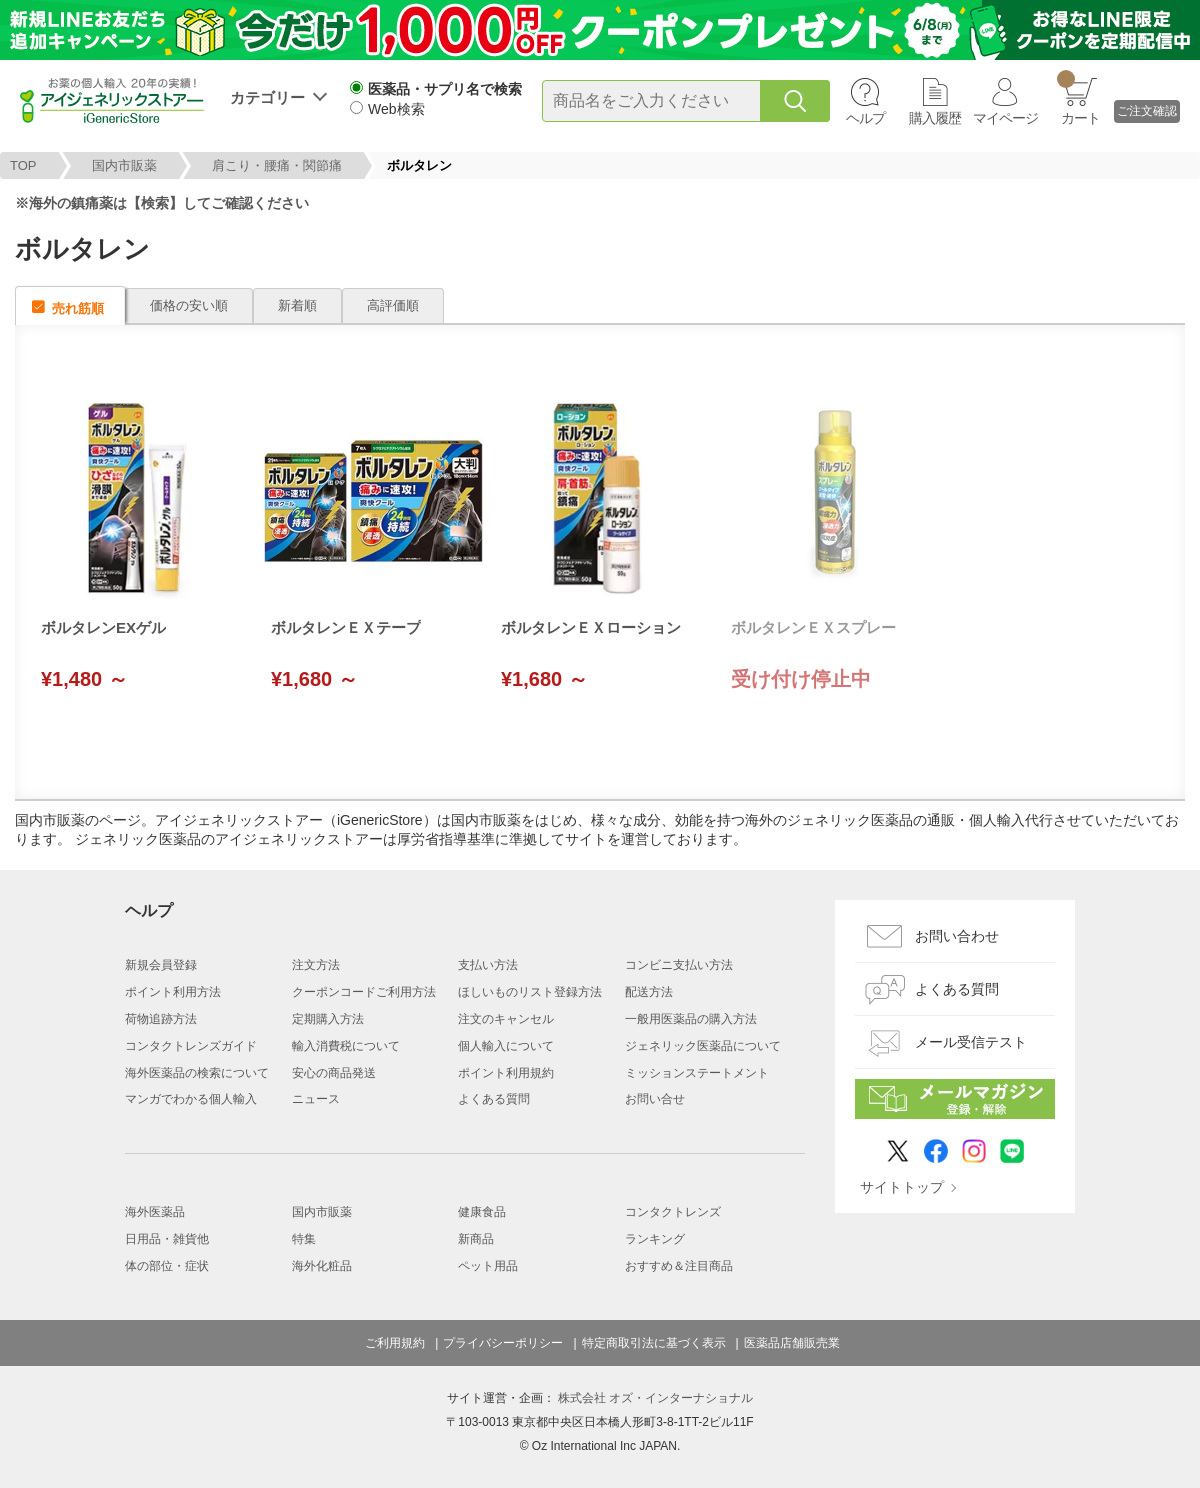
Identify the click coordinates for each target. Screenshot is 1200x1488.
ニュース (316, 1099)
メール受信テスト (971, 1042)
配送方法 (649, 992)
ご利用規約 (395, 1343)
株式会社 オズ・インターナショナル (655, 1398)
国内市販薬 (124, 165)
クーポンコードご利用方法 (364, 992)
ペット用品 (488, 1266)
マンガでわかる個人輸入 (191, 1099)
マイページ (1005, 118)
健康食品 (482, 1212)
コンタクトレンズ (673, 1212)
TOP (23, 165)
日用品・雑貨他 (167, 1239)
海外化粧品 (322, 1266)
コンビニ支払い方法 (679, 965)
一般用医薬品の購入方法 (691, 1019)
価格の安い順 (189, 305)
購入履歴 (935, 118)
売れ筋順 (78, 308)
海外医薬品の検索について (197, 1073)
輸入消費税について (346, 1046)
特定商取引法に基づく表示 (654, 1343)
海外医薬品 (155, 1212)
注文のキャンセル (506, 1019)
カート (1078, 98)
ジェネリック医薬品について (703, 1046)
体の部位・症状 (167, 1266)
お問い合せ (655, 1099)
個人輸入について (506, 1046)
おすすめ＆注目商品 (679, 1266)
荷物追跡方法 (161, 1019)
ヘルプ (865, 118)
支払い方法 (488, 965)
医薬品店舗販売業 (792, 1343)
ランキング (655, 1239)
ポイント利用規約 (506, 1073)
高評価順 (393, 305)
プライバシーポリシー (503, 1343)
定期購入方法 (328, 1019)
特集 (304, 1239)
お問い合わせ (957, 936)
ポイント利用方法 (173, 992)
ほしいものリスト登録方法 (530, 992)
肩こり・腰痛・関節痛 (277, 165)
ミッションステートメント (697, 1073)
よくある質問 (494, 1099)
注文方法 (316, 965)
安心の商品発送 (334, 1073)
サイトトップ (902, 1187)
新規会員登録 (161, 965)
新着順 (297, 305)
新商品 (476, 1239)
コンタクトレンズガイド (191, 1046)
